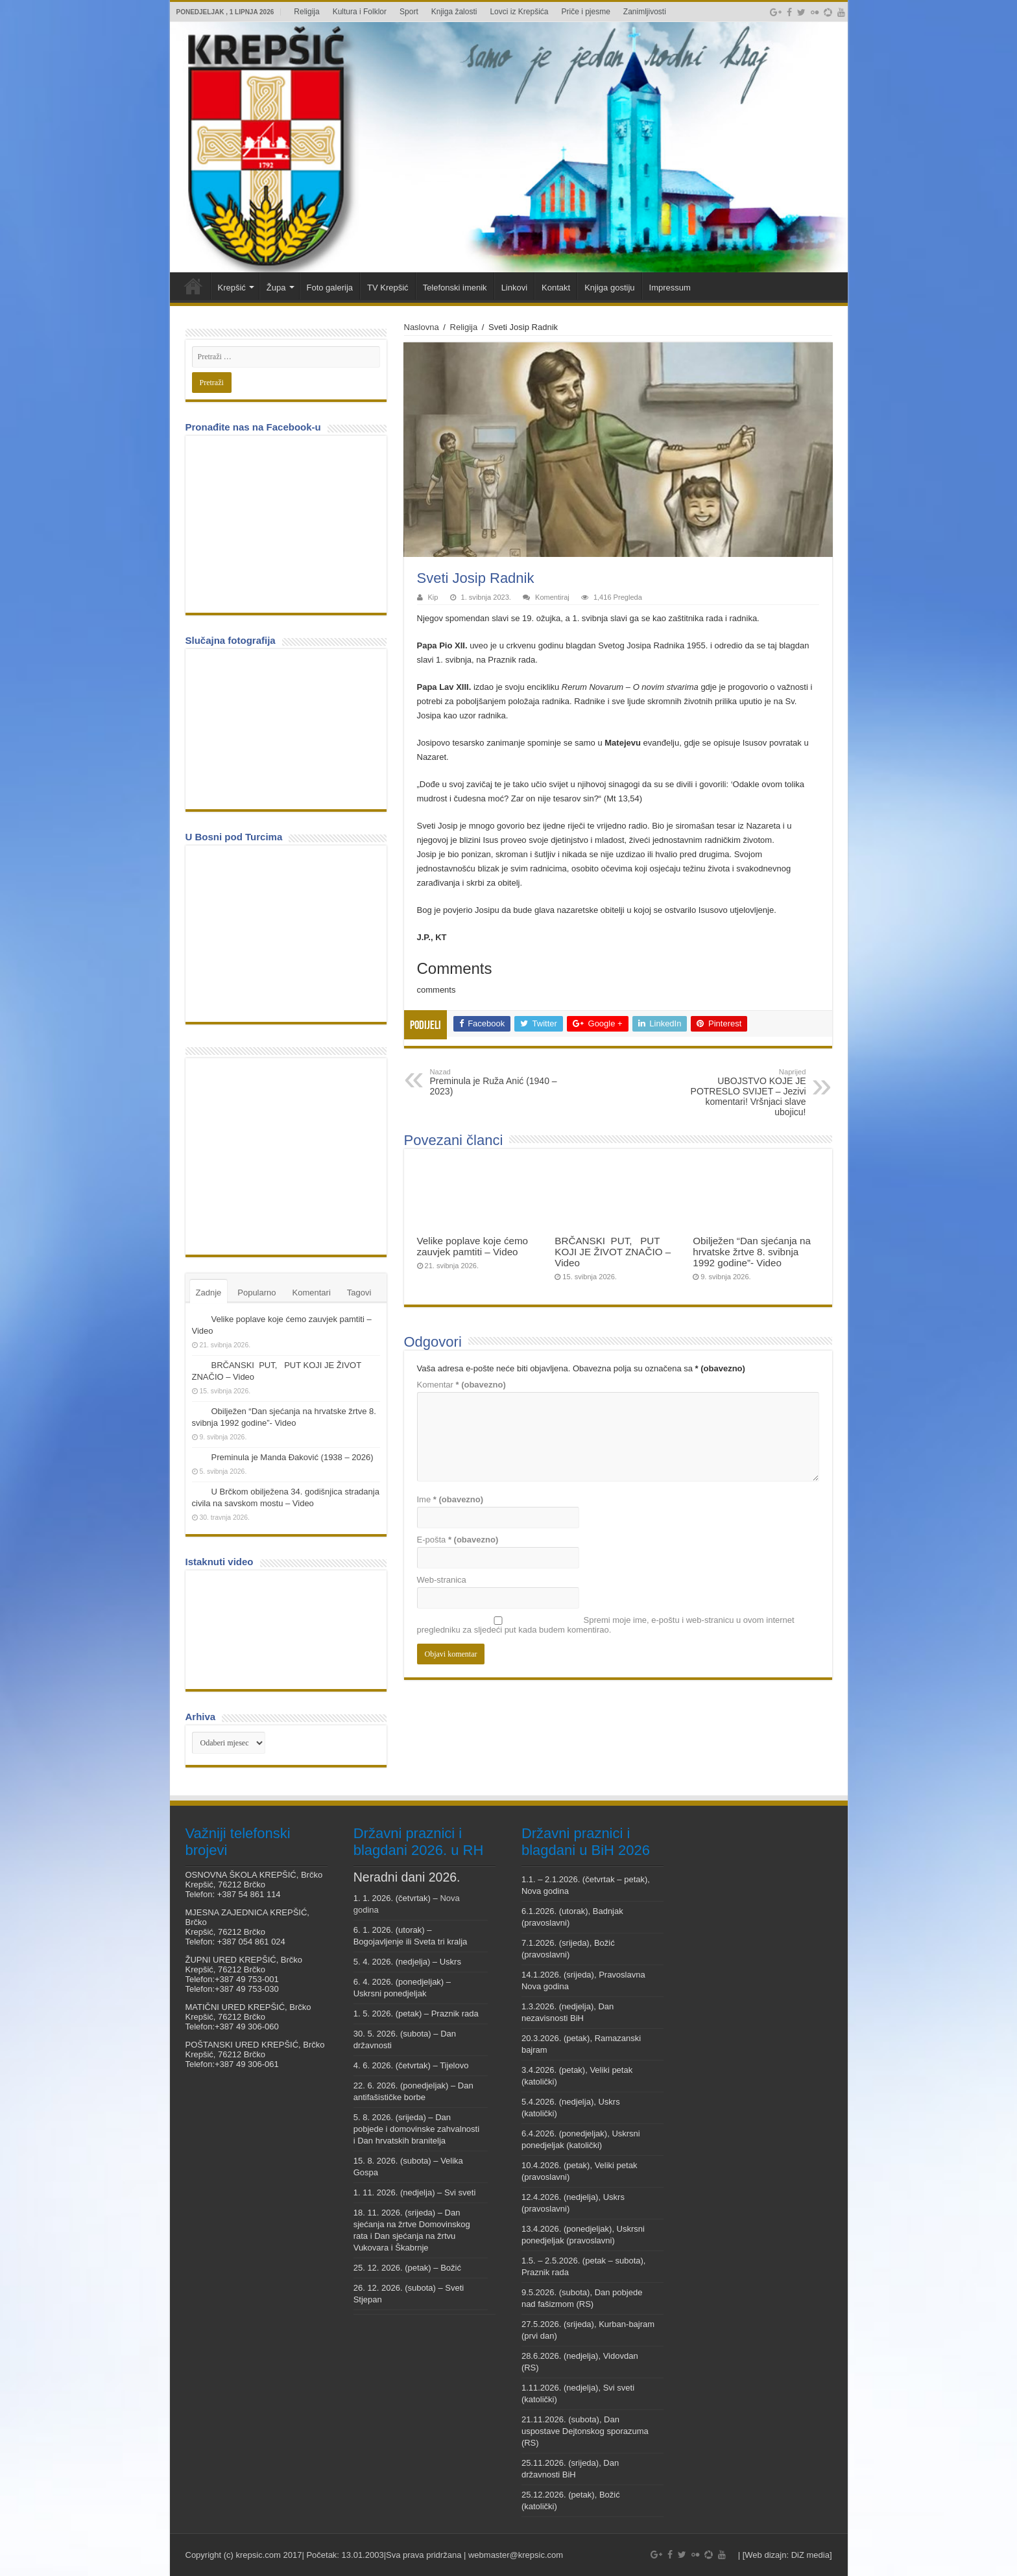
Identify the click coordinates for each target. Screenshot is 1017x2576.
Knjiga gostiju (609, 287)
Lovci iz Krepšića (519, 11)
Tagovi (359, 1292)
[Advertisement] (289, 1155)
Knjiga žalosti (454, 11)
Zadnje (209, 1292)
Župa (276, 287)
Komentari (312, 1292)
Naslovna (421, 327)
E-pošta (458, 1539)
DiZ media (810, 2555)
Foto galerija (330, 287)
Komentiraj (552, 597)
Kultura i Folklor (360, 11)
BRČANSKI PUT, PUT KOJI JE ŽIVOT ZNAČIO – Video (613, 1251)
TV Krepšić (388, 287)
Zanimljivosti (644, 11)
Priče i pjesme (585, 11)
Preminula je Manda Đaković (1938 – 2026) (292, 1457)
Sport (409, 11)
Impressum (670, 287)
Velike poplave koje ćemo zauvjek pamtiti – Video (473, 1246)
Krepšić (232, 287)
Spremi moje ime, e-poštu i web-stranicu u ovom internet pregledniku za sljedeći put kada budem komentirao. (606, 1625)
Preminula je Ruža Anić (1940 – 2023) (496, 1082)
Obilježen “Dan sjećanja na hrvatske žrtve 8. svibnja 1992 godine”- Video (752, 1251)
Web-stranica (441, 1580)
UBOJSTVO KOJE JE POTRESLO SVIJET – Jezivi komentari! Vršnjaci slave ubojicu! (739, 1092)
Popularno (256, 1292)
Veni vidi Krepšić (193, 286)
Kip (433, 597)
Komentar (461, 1384)
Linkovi (514, 287)
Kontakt (556, 287)
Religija (306, 11)
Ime (450, 1499)
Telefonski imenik (455, 287)
